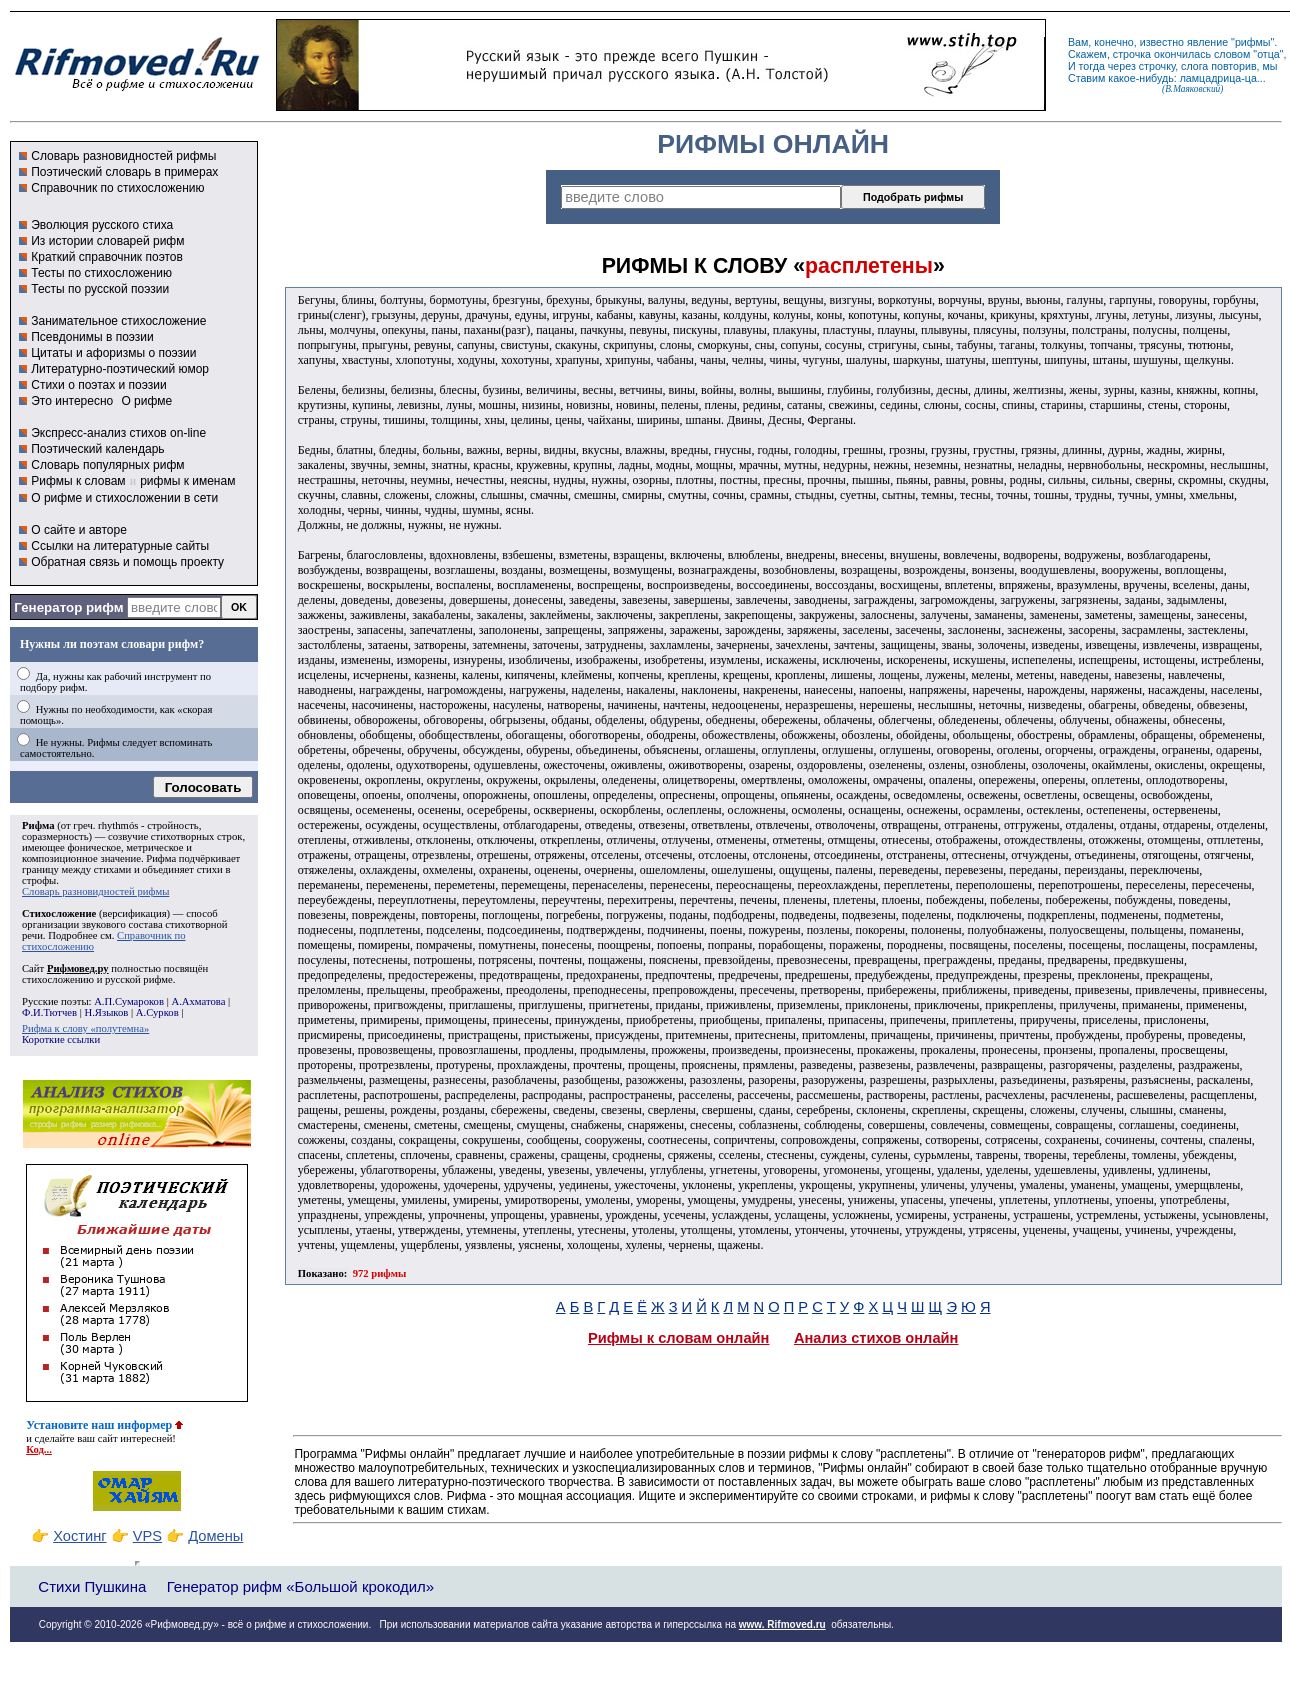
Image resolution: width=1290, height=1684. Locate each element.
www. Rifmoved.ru (782, 1624)
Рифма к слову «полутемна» (85, 1028)
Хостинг (79, 1536)
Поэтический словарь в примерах (124, 172)
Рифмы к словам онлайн (679, 1338)
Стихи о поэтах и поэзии (98, 385)
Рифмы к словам (78, 481)
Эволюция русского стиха (102, 225)
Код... (39, 1449)
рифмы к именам (187, 481)
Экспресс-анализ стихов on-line (118, 433)
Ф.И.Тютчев (49, 1012)
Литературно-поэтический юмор (120, 369)
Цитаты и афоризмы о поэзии (113, 353)
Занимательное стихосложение (118, 321)
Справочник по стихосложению (117, 188)
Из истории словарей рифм (107, 241)
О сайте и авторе (79, 530)
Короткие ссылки (61, 1039)
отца (1268, 54)
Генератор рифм (68, 607)
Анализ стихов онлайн (876, 1338)
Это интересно (72, 401)
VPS (147, 1536)
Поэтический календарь (97, 449)
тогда (1092, 66)
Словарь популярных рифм (107, 465)
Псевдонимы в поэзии (92, 337)
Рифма (38, 825)
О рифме (146, 401)
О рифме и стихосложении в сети (124, 498)
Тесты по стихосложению (101, 273)
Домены (215, 1536)
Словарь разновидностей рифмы (123, 156)
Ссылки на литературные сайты (120, 546)
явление (1207, 42)
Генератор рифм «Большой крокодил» (300, 1586)
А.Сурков (157, 1012)
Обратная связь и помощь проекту (127, 562)
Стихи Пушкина (92, 1586)
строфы (39, 880)
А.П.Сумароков (129, 1001)
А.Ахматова (198, 1001)
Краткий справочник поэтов (107, 257)
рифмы (1253, 42)
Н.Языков (107, 1012)
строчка (1132, 54)
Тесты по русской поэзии (100, 289)
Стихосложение (59, 913)
